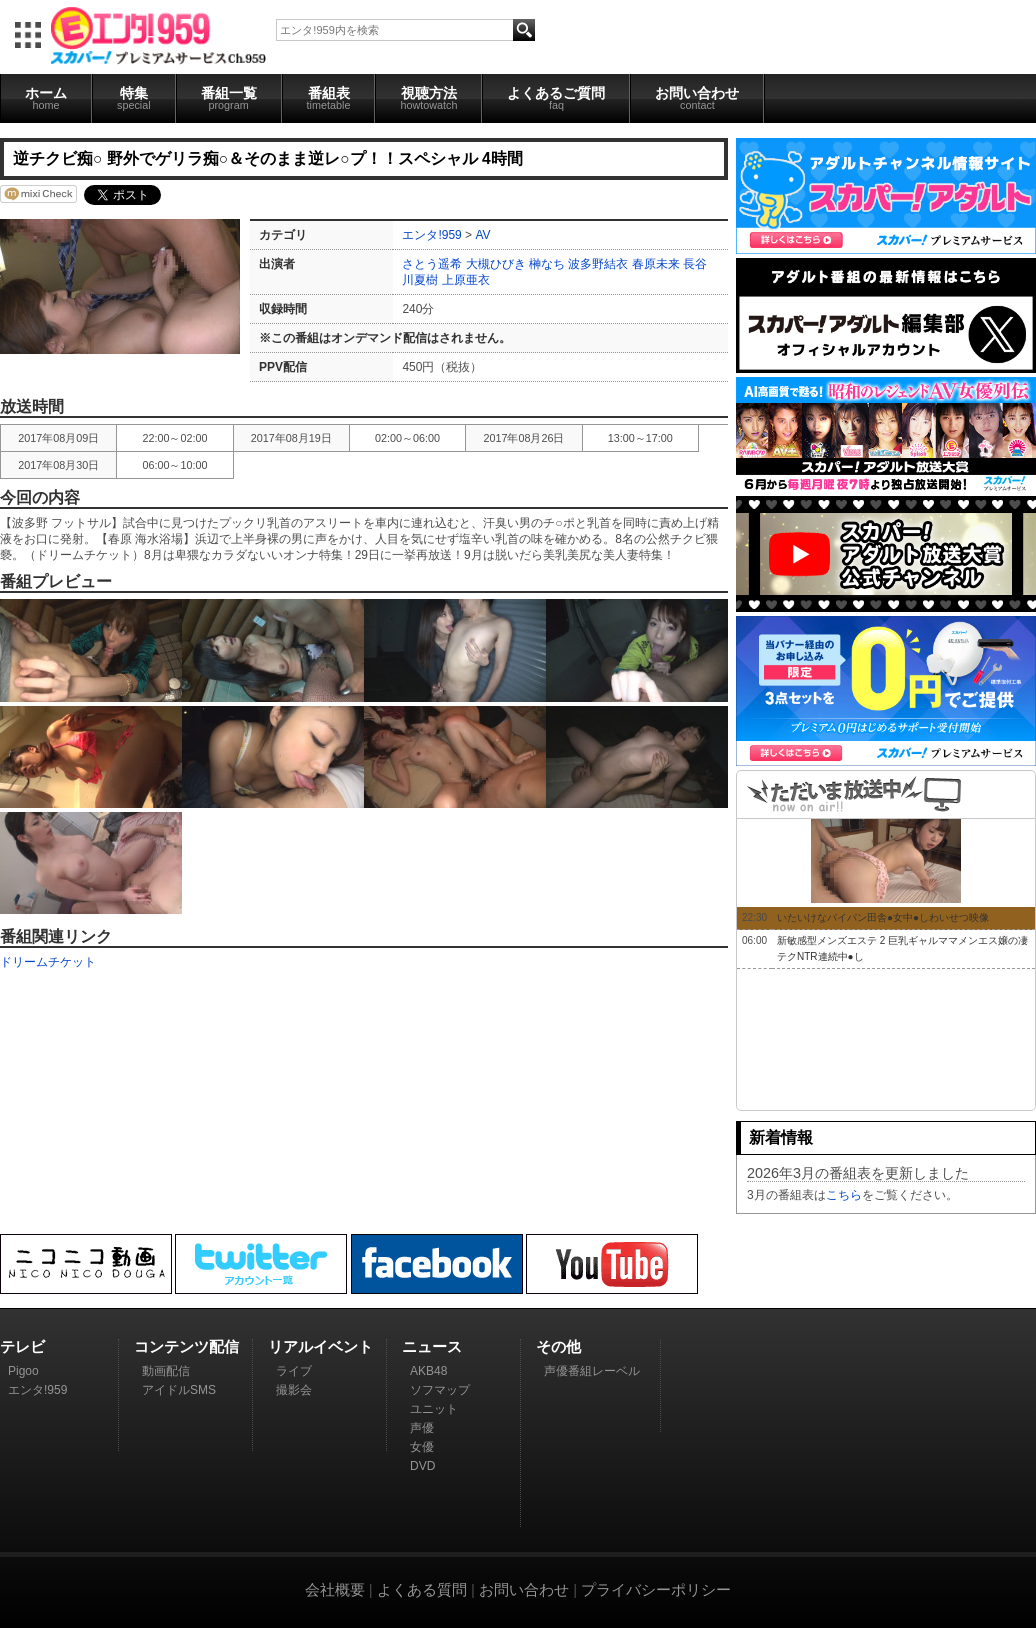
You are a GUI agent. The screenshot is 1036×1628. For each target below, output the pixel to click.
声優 (422, 1428)
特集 (134, 98)
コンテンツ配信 (186, 1346)
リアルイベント (320, 1346)
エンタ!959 (431, 235)
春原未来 (656, 264)
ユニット (434, 1409)
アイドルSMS (179, 1390)
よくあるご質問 (556, 98)
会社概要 (335, 1589)
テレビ (22, 1346)
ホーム (46, 98)
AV (482, 235)
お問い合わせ (697, 98)
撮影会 (294, 1390)
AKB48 (428, 1371)
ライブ (294, 1371)
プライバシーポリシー (656, 1589)
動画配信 (166, 1371)
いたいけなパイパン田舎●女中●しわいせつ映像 (883, 917)
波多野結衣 (598, 264)
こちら (844, 1195)
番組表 (329, 98)
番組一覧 (229, 98)
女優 (422, 1447)
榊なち (547, 264)
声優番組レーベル (592, 1371)
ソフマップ (440, 1390)
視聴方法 (428, 98)
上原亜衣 (466, 280)
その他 (558, 1346)
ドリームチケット (48, 962)
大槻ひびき (496, 264)
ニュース (432, 1346)
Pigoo (23, 1371)
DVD (422, 1466)
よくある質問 (422, 1589)
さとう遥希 (432, 264)
